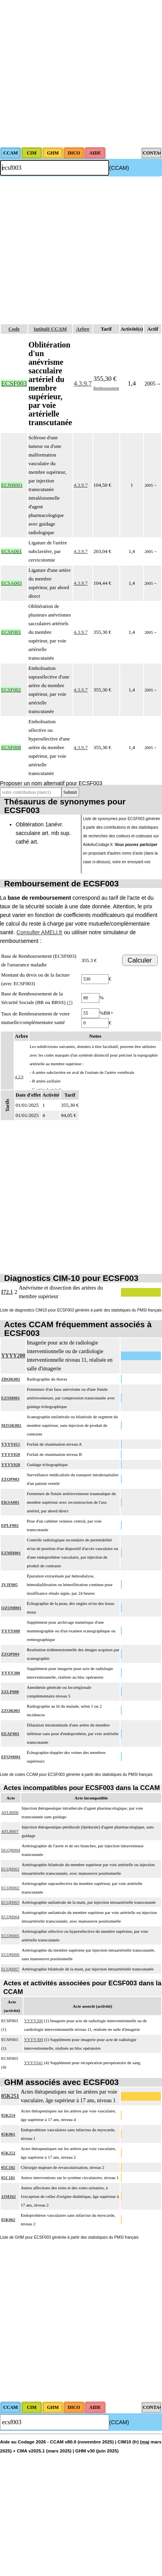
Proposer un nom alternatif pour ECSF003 (51, 783)
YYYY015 (10, 1444)
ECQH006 (10, 1954)
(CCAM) (119, 168)
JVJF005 (9, 1584)
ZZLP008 (10, 1691)
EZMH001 (11, 1552)
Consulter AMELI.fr (39, 932)
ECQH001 (10, 1869)
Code (14, 329)
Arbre (83, 329)
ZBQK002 (10, 1379)
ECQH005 (10, 1935)
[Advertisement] (73, 73)
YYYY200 (13, 1356)
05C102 (8, 2167)
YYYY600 (10, 1630)
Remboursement (106, 388)
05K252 (8, 2152)
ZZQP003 (10, 1479)
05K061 (8, 2134)
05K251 (10, 2096)
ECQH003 (10, 1902)
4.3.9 (19, 1076)
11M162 (8, 2196)
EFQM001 (11, 1756)
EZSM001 (10, 1397)
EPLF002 (10, 1525)
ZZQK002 (10, 1710)
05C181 (8, 2177)
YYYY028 (10, 1464)
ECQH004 (10, 1916)
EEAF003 (10, 1733)
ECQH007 (10, 1969)
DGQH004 (10, 1850)
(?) (69, 1002)
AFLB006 (10, 1812)
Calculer (140, 960)
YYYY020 (10, 1454)
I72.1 (7, 1292)
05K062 (8, 2219)
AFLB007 (10, 1831)
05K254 (8, 2115)
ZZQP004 (10, 1654)
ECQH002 (10, 1887)
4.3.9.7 (83, 383)
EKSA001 (10, 1502)
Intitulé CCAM (50, 329)
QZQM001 (11, 1607)
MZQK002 (11, 1425)
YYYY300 (10, 1672)
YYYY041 (33, 2062)
